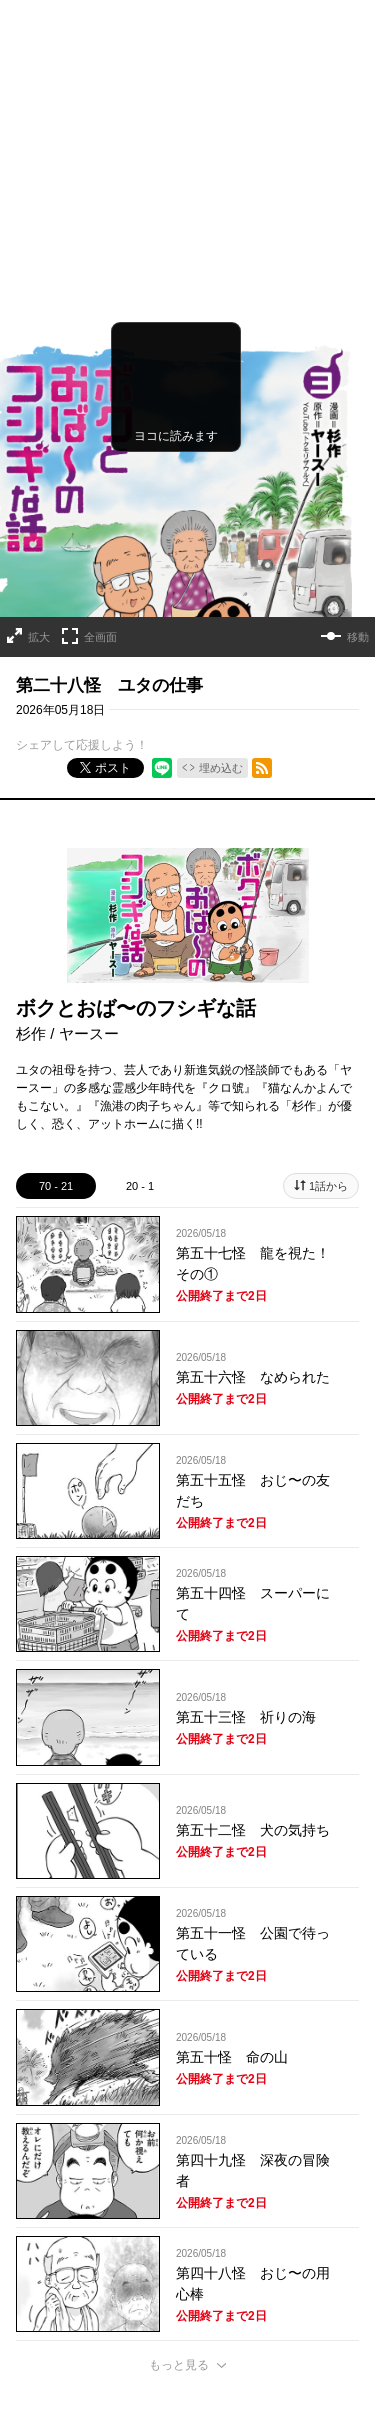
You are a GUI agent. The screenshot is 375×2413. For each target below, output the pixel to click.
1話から (328, 1069)
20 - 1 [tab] (140, 1069)
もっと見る (179, 2248)
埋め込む (221, 651)
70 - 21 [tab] (56, 1069)
